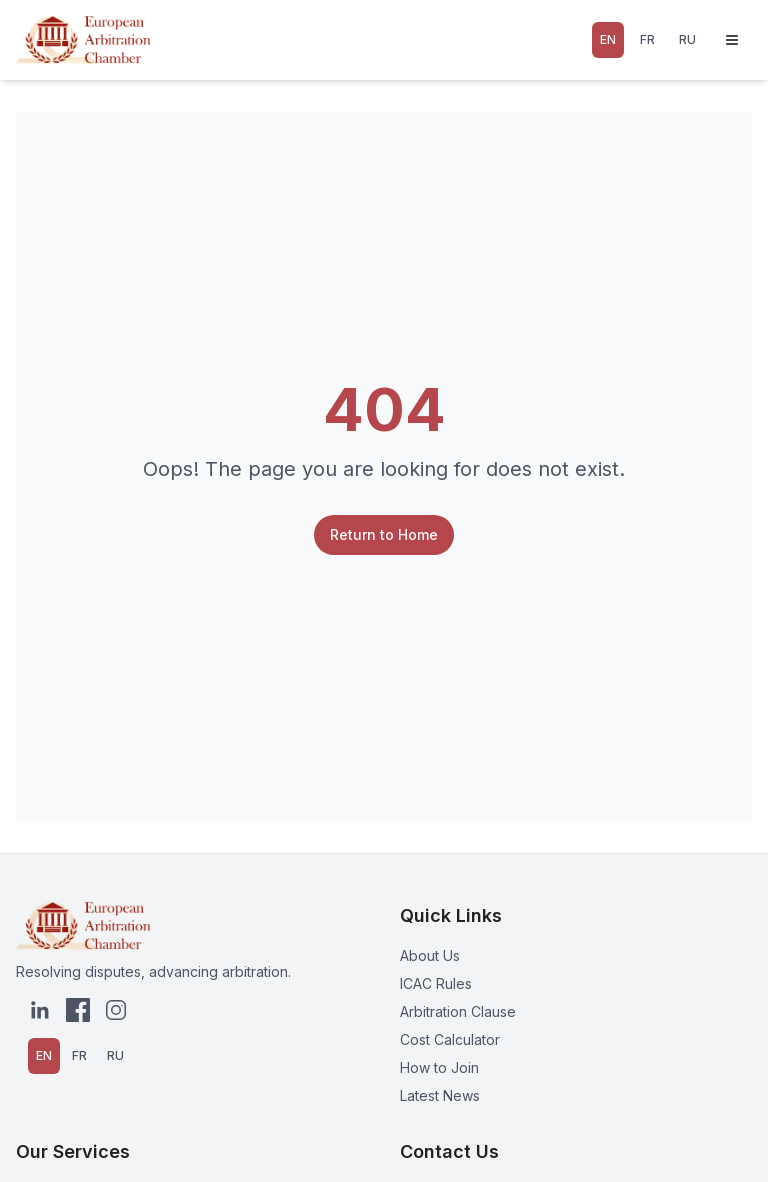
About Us (430, 955)
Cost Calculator (450, 1039)
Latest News (440, 1095)
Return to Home (384, 534)
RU (687, 39)
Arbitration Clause (458, 1011)
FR (647, 39)
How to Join (439, 1067)
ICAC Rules (436, 983)
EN (608, 39)
